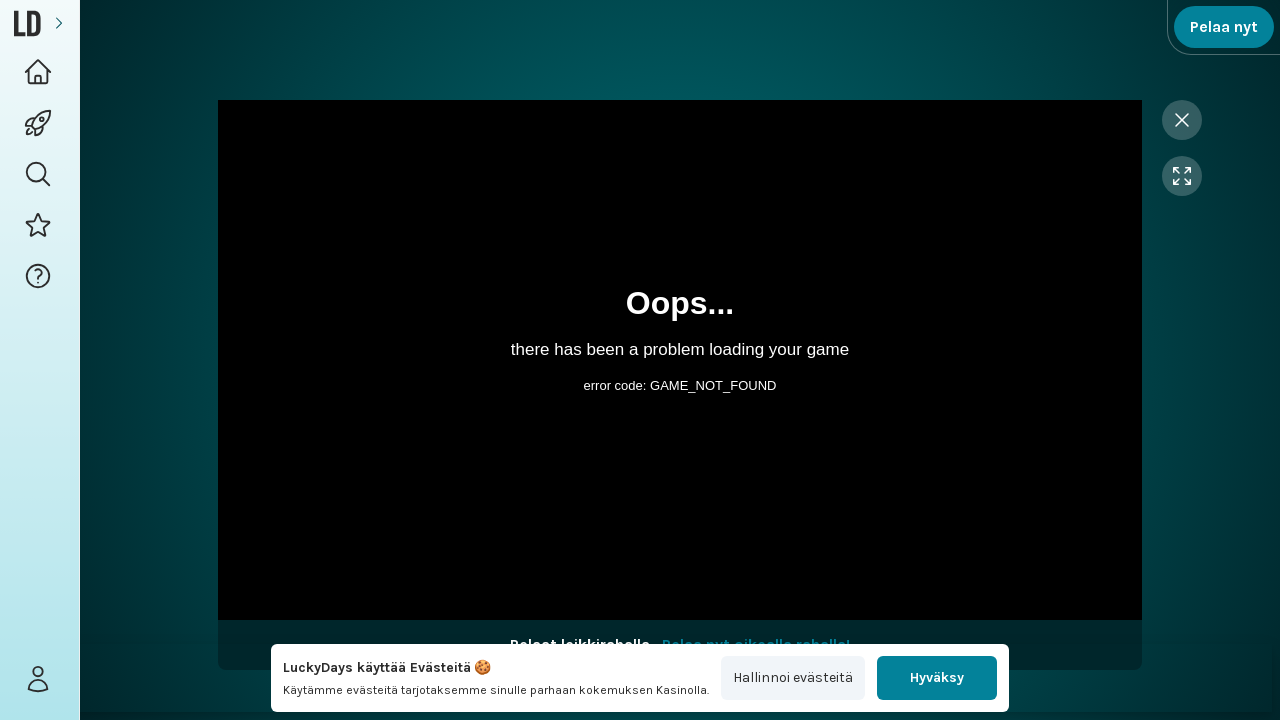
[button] (39, 174)
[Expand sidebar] (59, 23)
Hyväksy (937, 677)
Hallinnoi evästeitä (793, 677)
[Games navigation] (39, 123)
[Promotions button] (39, 225)
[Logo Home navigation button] (39, 72)
